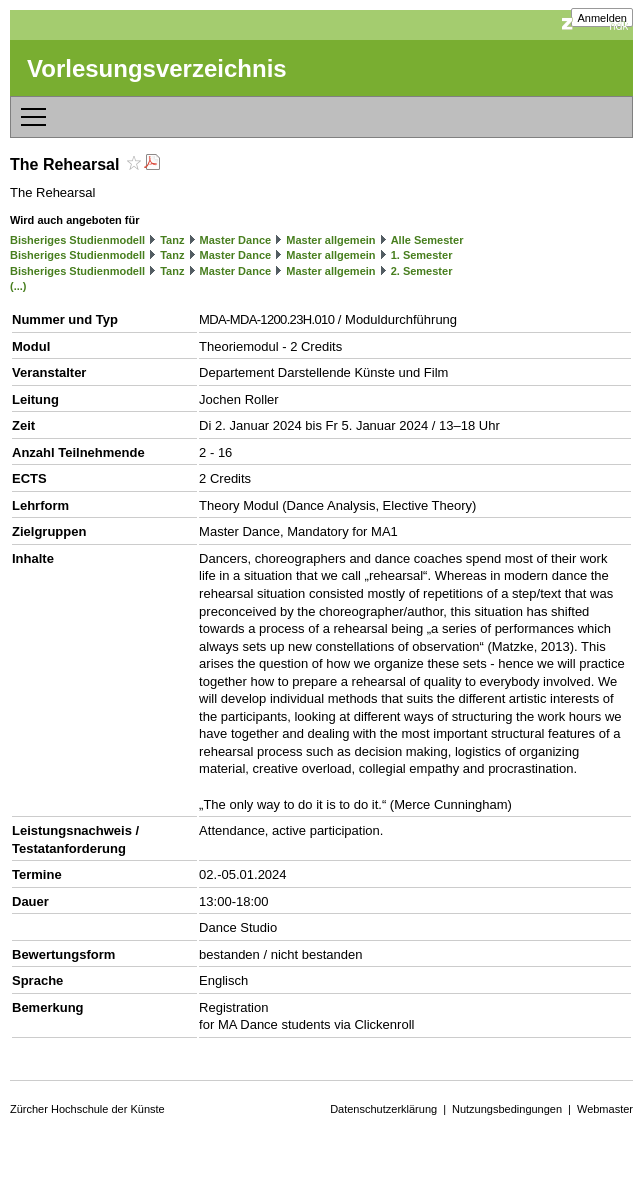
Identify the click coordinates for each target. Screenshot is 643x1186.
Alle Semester (427, 240)
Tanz (172, 240)
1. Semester (422, 255)
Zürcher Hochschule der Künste (87, 1109)
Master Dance (236, 240)
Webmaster (605, 1109)
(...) (18, 286)
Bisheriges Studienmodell (77, 240)
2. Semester (422, 271)
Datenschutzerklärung (383, 1109)
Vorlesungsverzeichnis (157, 68)
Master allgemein (330, 240)
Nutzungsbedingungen (507, 1109)
